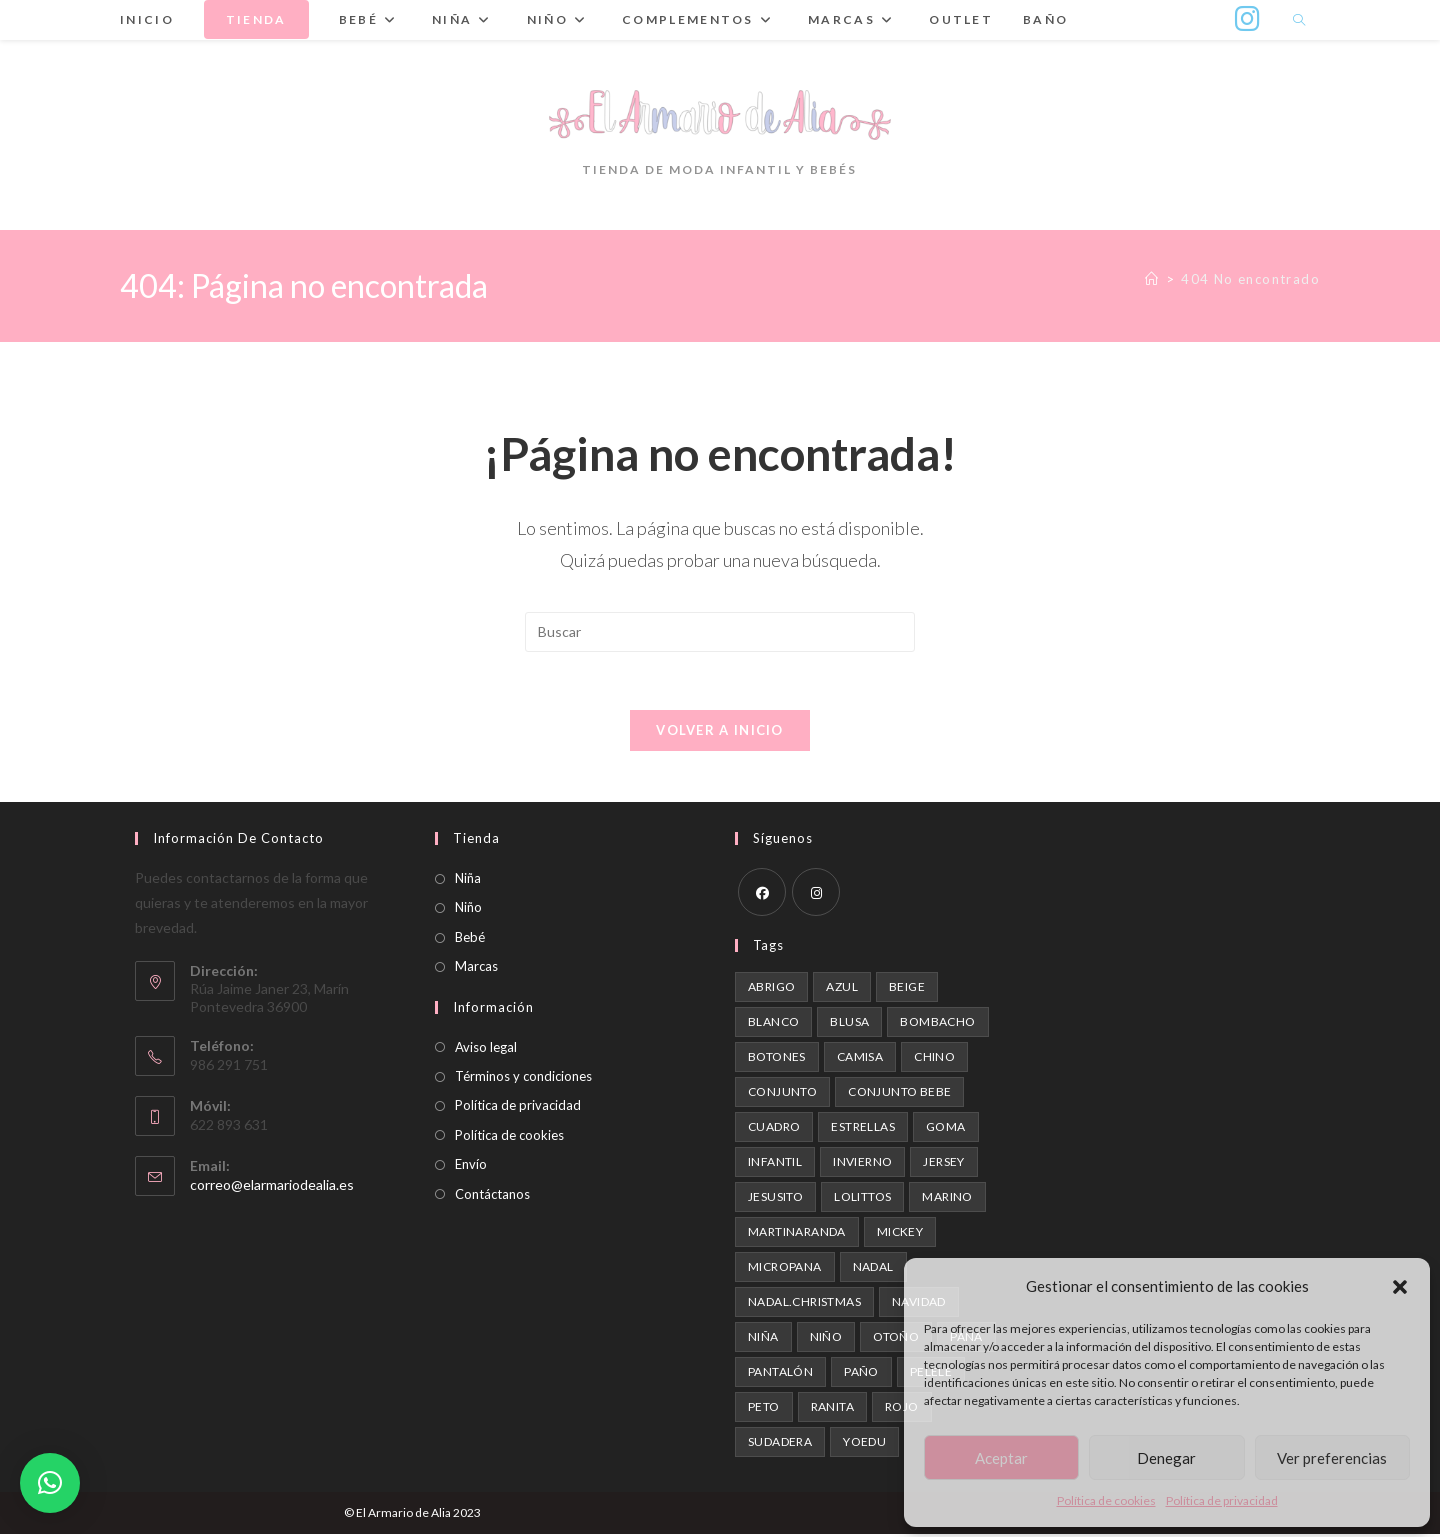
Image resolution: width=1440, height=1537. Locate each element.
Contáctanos (492, 1196)
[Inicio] (1152, 279)
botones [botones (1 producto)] (777, 1059)
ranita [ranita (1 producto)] (832, 1409)
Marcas (476, 969)
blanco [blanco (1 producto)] (773, 1024)
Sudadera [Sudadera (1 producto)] (780, 1444)
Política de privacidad (1222, 1500)
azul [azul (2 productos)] (842, 989)
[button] (1400, 1287)
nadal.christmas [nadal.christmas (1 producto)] (804, 1304)
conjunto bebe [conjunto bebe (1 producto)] (899, 1094)
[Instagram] (816, 895)
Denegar (1166, 1458)
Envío (471, 1167)
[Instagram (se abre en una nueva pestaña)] (1247, 18)
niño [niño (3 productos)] (826, 1339)
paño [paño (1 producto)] (861, 1374)
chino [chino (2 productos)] (934, 1059)
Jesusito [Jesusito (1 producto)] (775, 1199)
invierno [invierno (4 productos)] (862, 1164)
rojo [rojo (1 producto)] (902, 1409)
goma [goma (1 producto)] (946, 1129)
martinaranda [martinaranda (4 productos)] (797, 1234)
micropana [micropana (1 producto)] (785, 1269)
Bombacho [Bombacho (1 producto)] (937, 1024)
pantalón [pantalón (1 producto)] (780, 1374)
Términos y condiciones (523, 1079)
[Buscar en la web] (1299, 21)
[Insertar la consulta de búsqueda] (720, 632)
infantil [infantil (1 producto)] (775, 1164)
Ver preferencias (1332, 1458)
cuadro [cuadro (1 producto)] (774, 1129)
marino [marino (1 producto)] (947, 1199)
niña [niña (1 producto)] (763, 1339)
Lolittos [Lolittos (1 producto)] (862, 1199)
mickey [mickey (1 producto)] (900, 1234)
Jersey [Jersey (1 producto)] (943, 1164)
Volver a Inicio (720, 733)
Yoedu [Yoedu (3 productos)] (864, 1444)
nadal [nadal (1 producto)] (873, 1269)
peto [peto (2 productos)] (764, 1409)
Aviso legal (486, 1049)
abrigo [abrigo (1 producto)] (771, 989)
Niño (468, 910)
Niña (468, 881)
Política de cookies (1106, 1500)
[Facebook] (762, 895)
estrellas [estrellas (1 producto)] (863, 1129)
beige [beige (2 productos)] (907, 989)
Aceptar (1001, 1458)
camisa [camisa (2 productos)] (860, 1059)
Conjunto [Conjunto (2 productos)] (782, 1094)
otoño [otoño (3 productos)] (896, 1339)
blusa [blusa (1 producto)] (849, 1024)
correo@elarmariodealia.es (272, 1186)
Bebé (470, 939)
